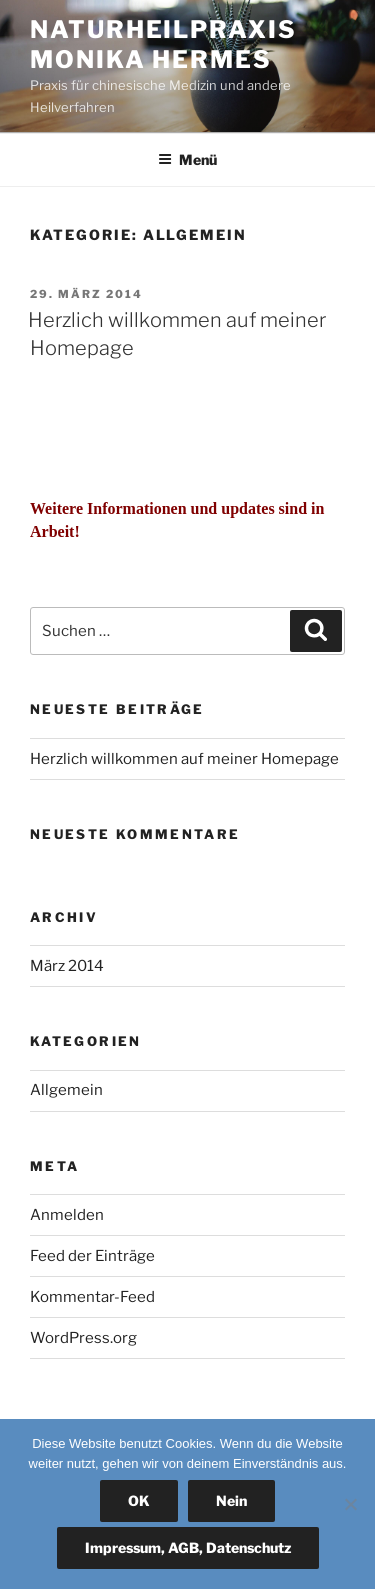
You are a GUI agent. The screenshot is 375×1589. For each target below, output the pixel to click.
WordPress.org (83, 1338)
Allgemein (66, 1090)
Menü (187, 159)
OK (139, 1500)
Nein (231, 1500)
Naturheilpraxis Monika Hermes (163, 44)
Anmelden (67, 1215)
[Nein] (350, 1504)
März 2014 (67, 966)
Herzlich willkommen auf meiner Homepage (184, 759)
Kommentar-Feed (92, 1297)
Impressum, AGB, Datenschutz (188, 1547)
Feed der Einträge (92, 1256)
